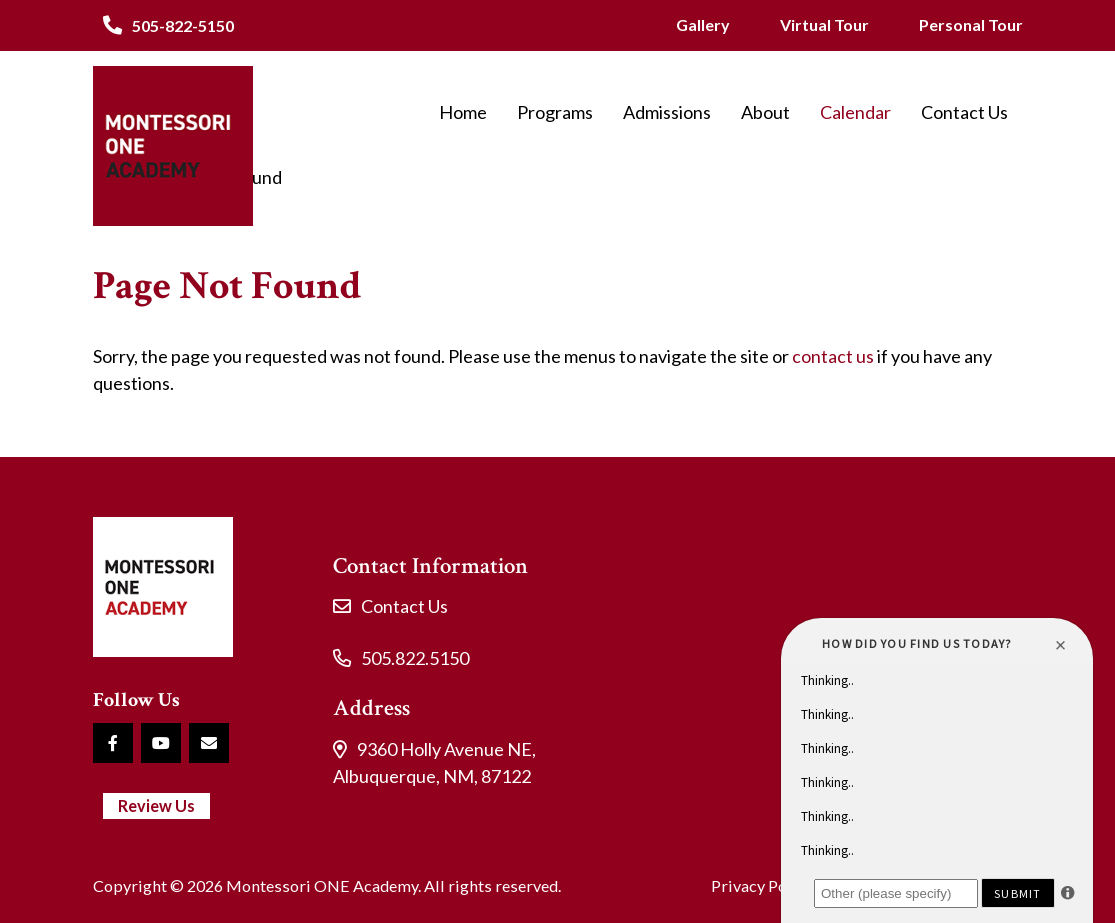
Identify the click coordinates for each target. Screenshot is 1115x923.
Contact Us (964, 112)
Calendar (855, 112)
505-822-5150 (183, 25)
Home (463, 112)
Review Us (156, 805)
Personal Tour (971, 24)
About (765, 112)
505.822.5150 (415, 658)
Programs (555, 112)
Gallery (703, 24)
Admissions (667, 112)
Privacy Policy (762, 885)
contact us (833, 356)
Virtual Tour (824, 24)
